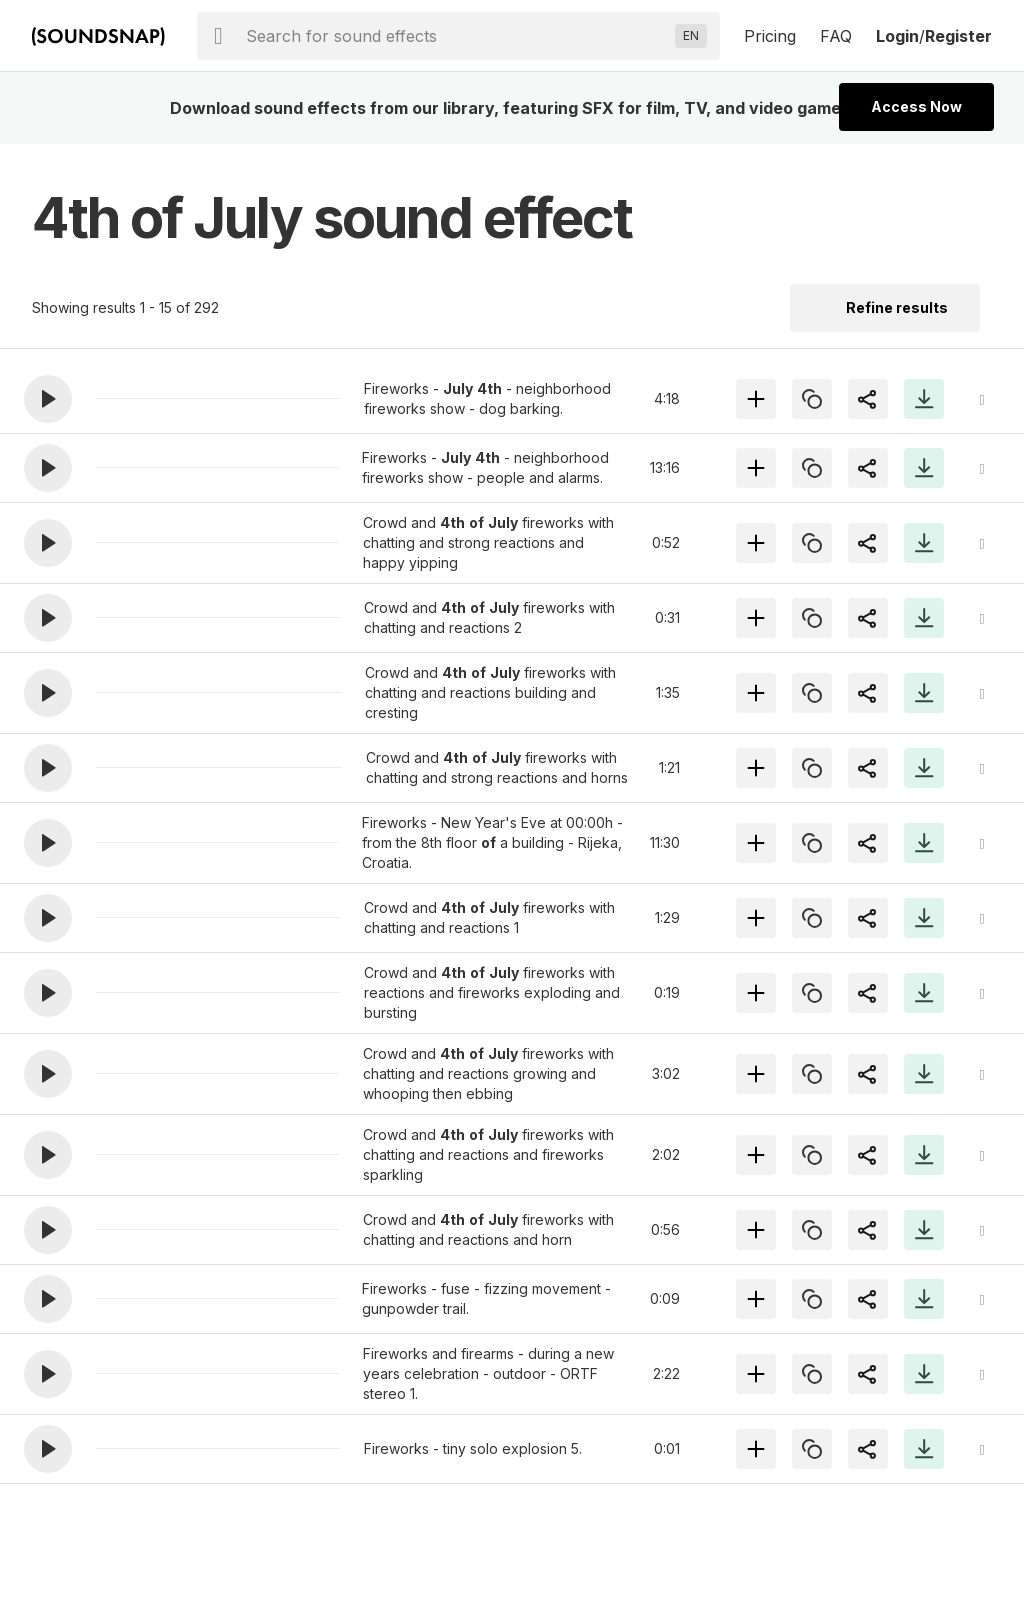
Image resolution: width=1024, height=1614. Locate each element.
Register (958, 36)
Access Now (916, 106)
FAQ (836, 36)
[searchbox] (456, 36)
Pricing (770, 36)
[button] (48, 399)
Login (897, 36)
